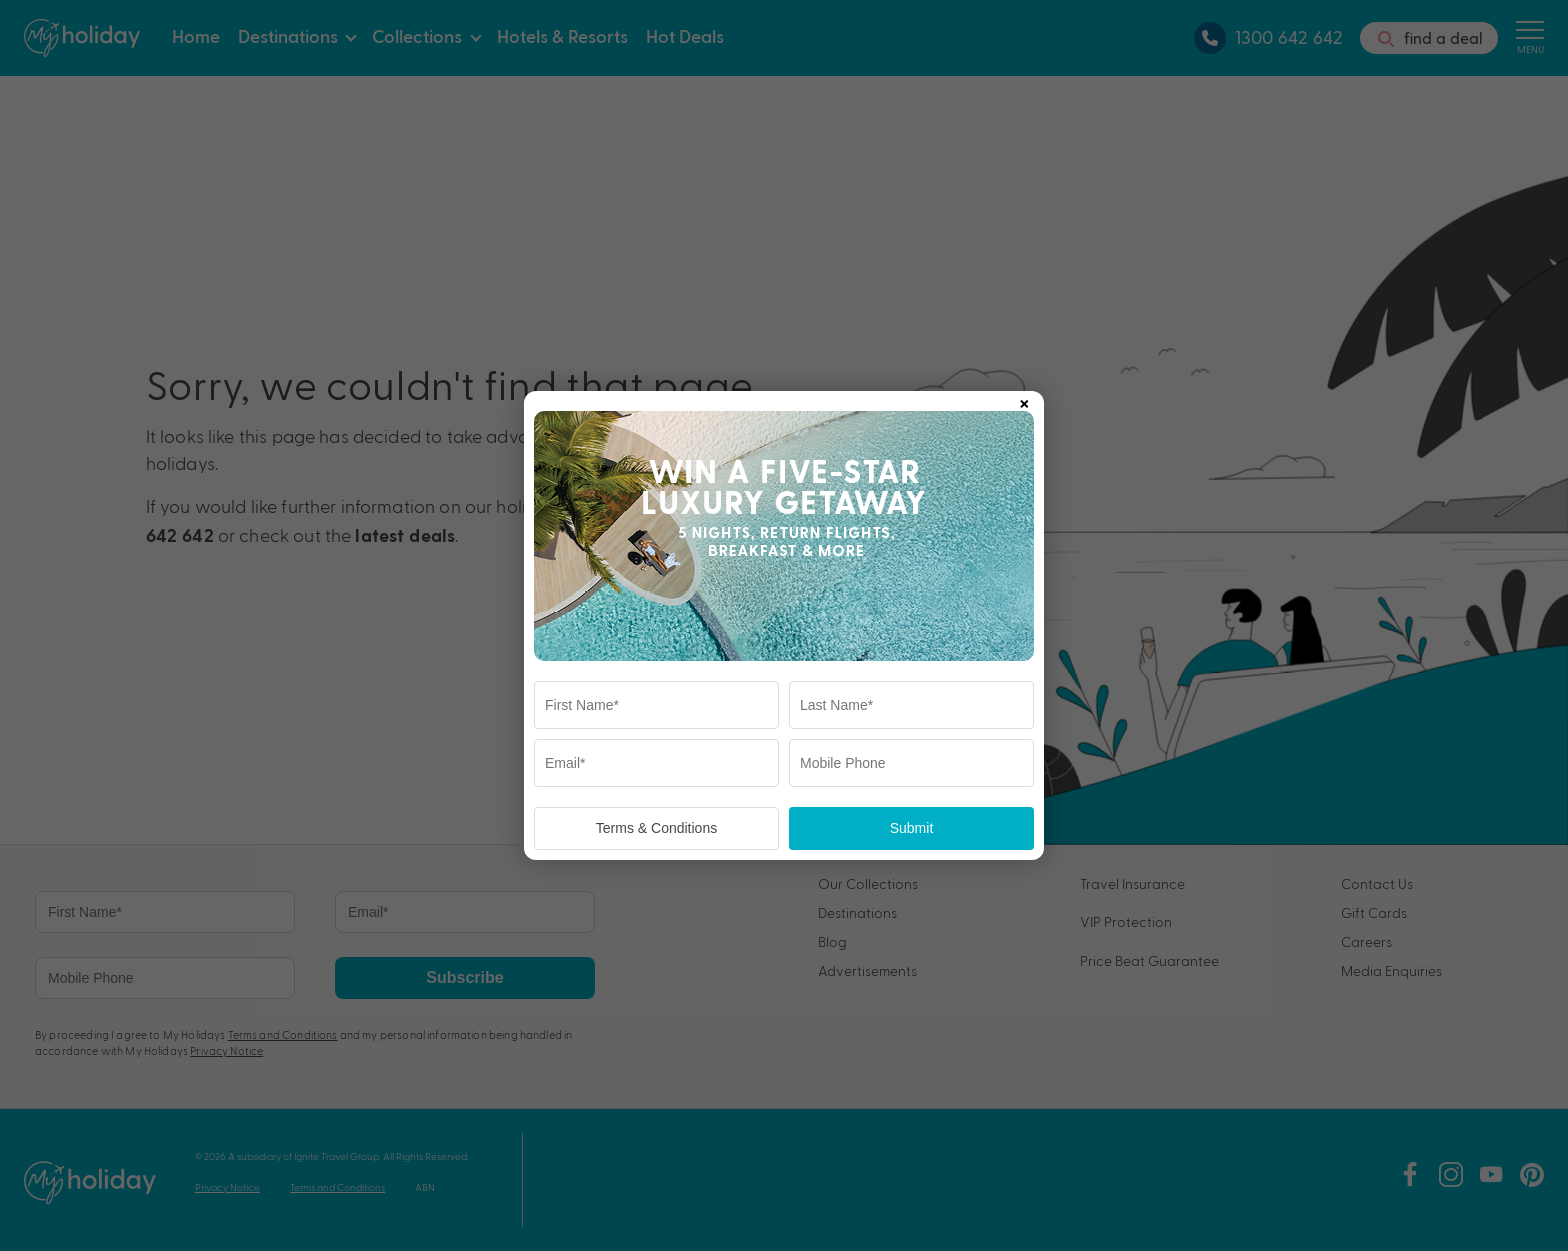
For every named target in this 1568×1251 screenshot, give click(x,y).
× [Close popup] (1024, 400)
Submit (912, 828)
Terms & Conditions (656, 828)
